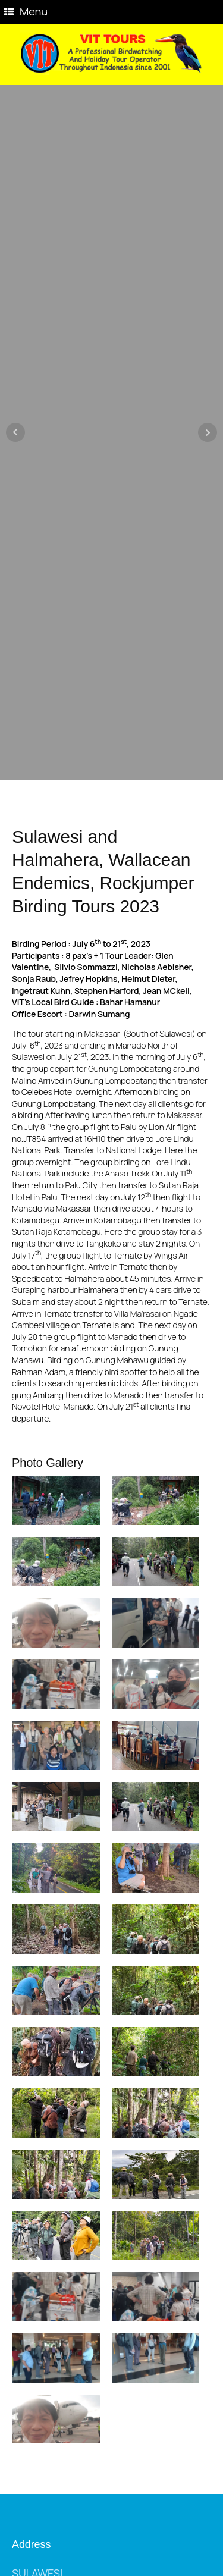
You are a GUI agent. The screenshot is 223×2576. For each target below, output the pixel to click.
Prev (15, 432)
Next (207, 432)
